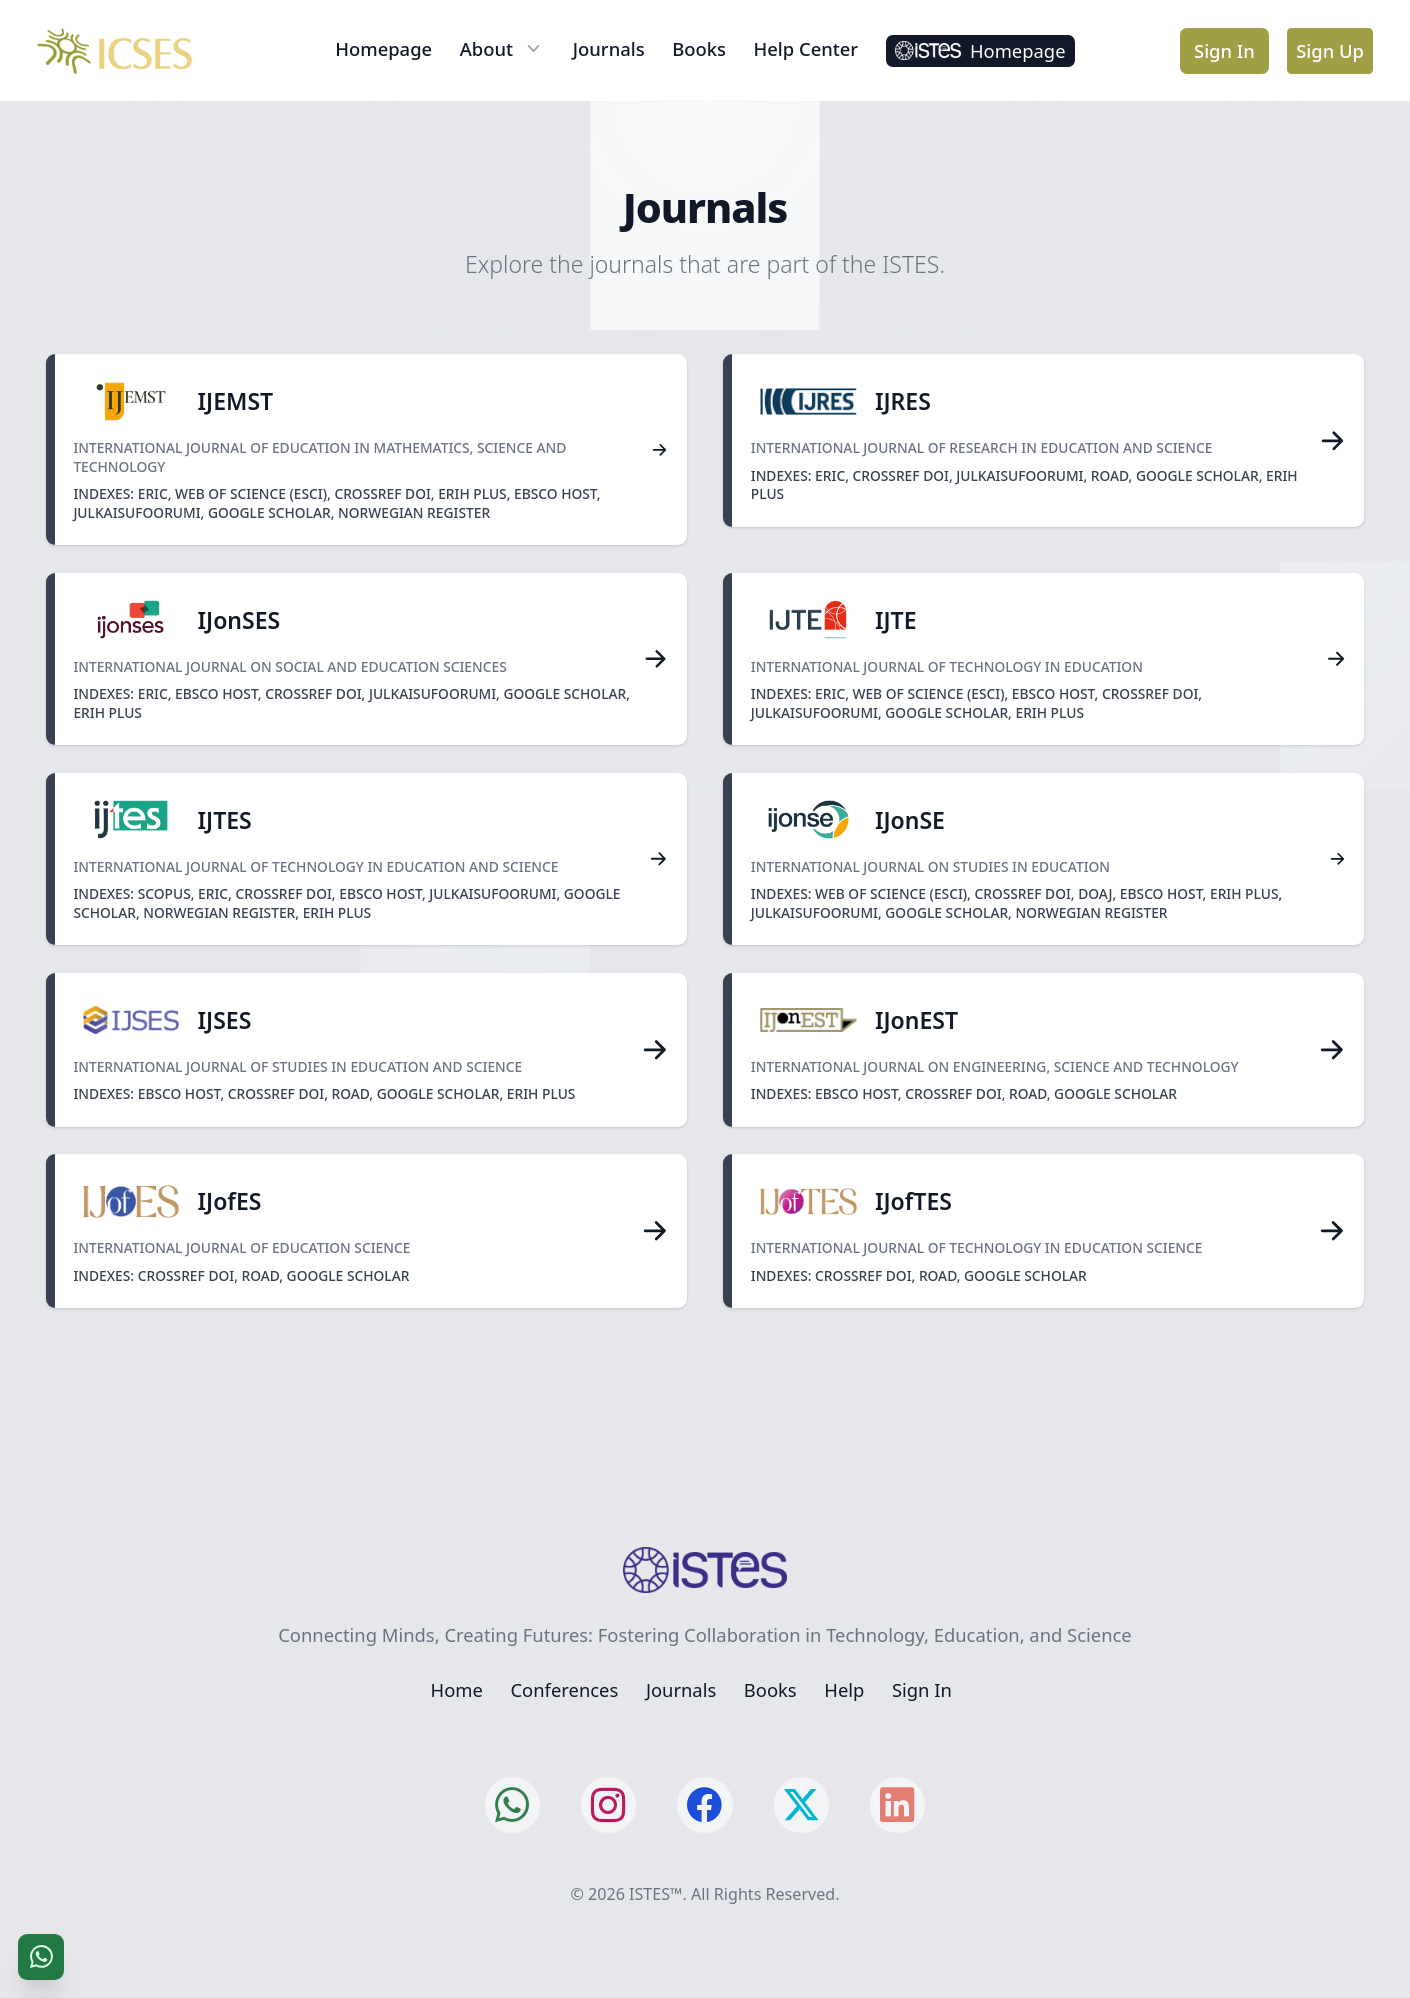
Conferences (564, 1689)
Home (457, 1689)
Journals (609, 48)
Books (699, 48)
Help (844, 1689)
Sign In (1224, 50)
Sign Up (1330, 50)
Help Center (806, 48)
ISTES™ (655, 1894)
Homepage (383, 48)
